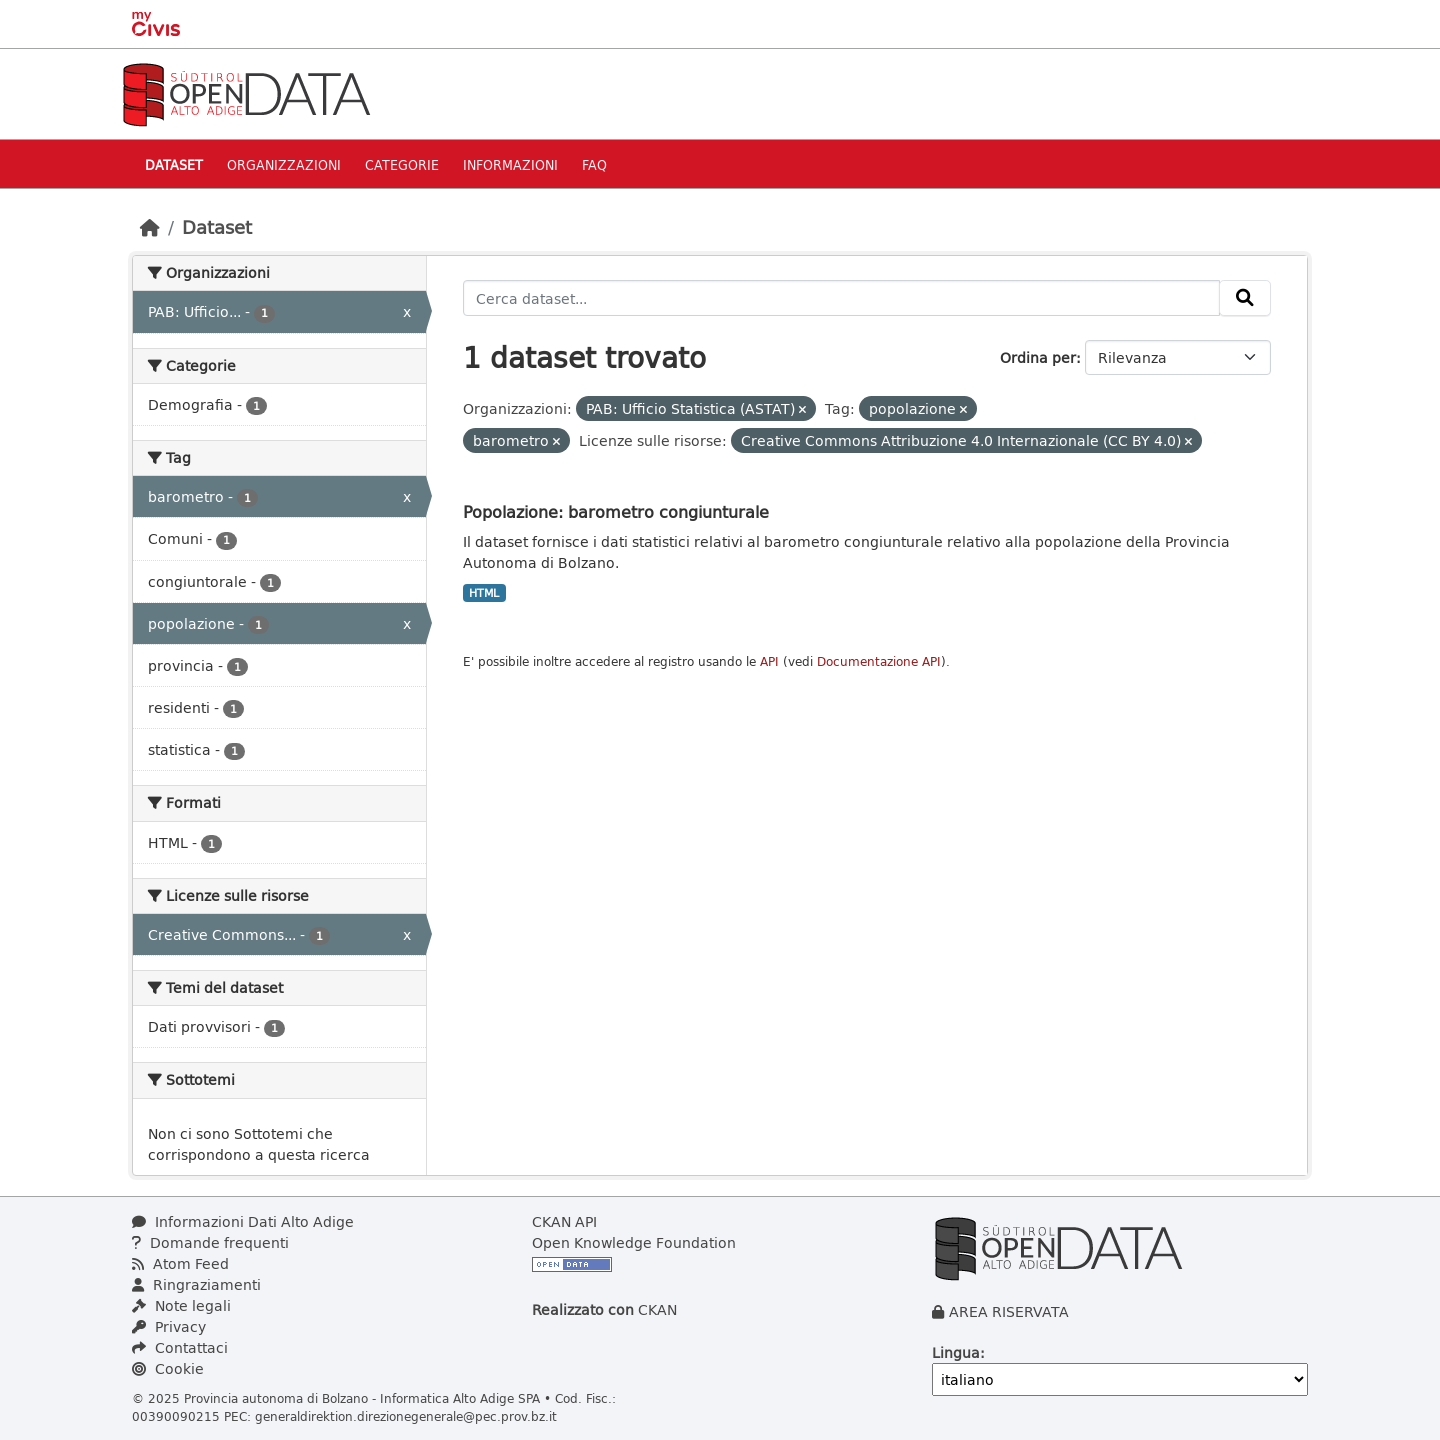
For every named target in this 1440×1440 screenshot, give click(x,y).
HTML (484, 593)
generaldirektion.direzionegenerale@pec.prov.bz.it (406, 1416)
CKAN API (564, 1221)
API (769, 661)
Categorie (402, 164)
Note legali (181, 1305)
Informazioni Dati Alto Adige (243, 1221)
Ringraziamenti (196, 1284)
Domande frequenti (210, 1242)
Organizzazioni (284, 164)
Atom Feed (180, 1263)
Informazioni (510, 164)
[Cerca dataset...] (842, 298)
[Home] (150, 227)
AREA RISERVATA (1009, 1311)
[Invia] (1245, 298)
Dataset (174, 164)
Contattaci (180, 1347)
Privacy (169, 1326)
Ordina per (1038, 357)
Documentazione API (879, 661)
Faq (594, 164)
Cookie (168, 1368)
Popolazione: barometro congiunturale (616, 511)
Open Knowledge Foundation (634, 1242)
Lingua (956, 1352)
